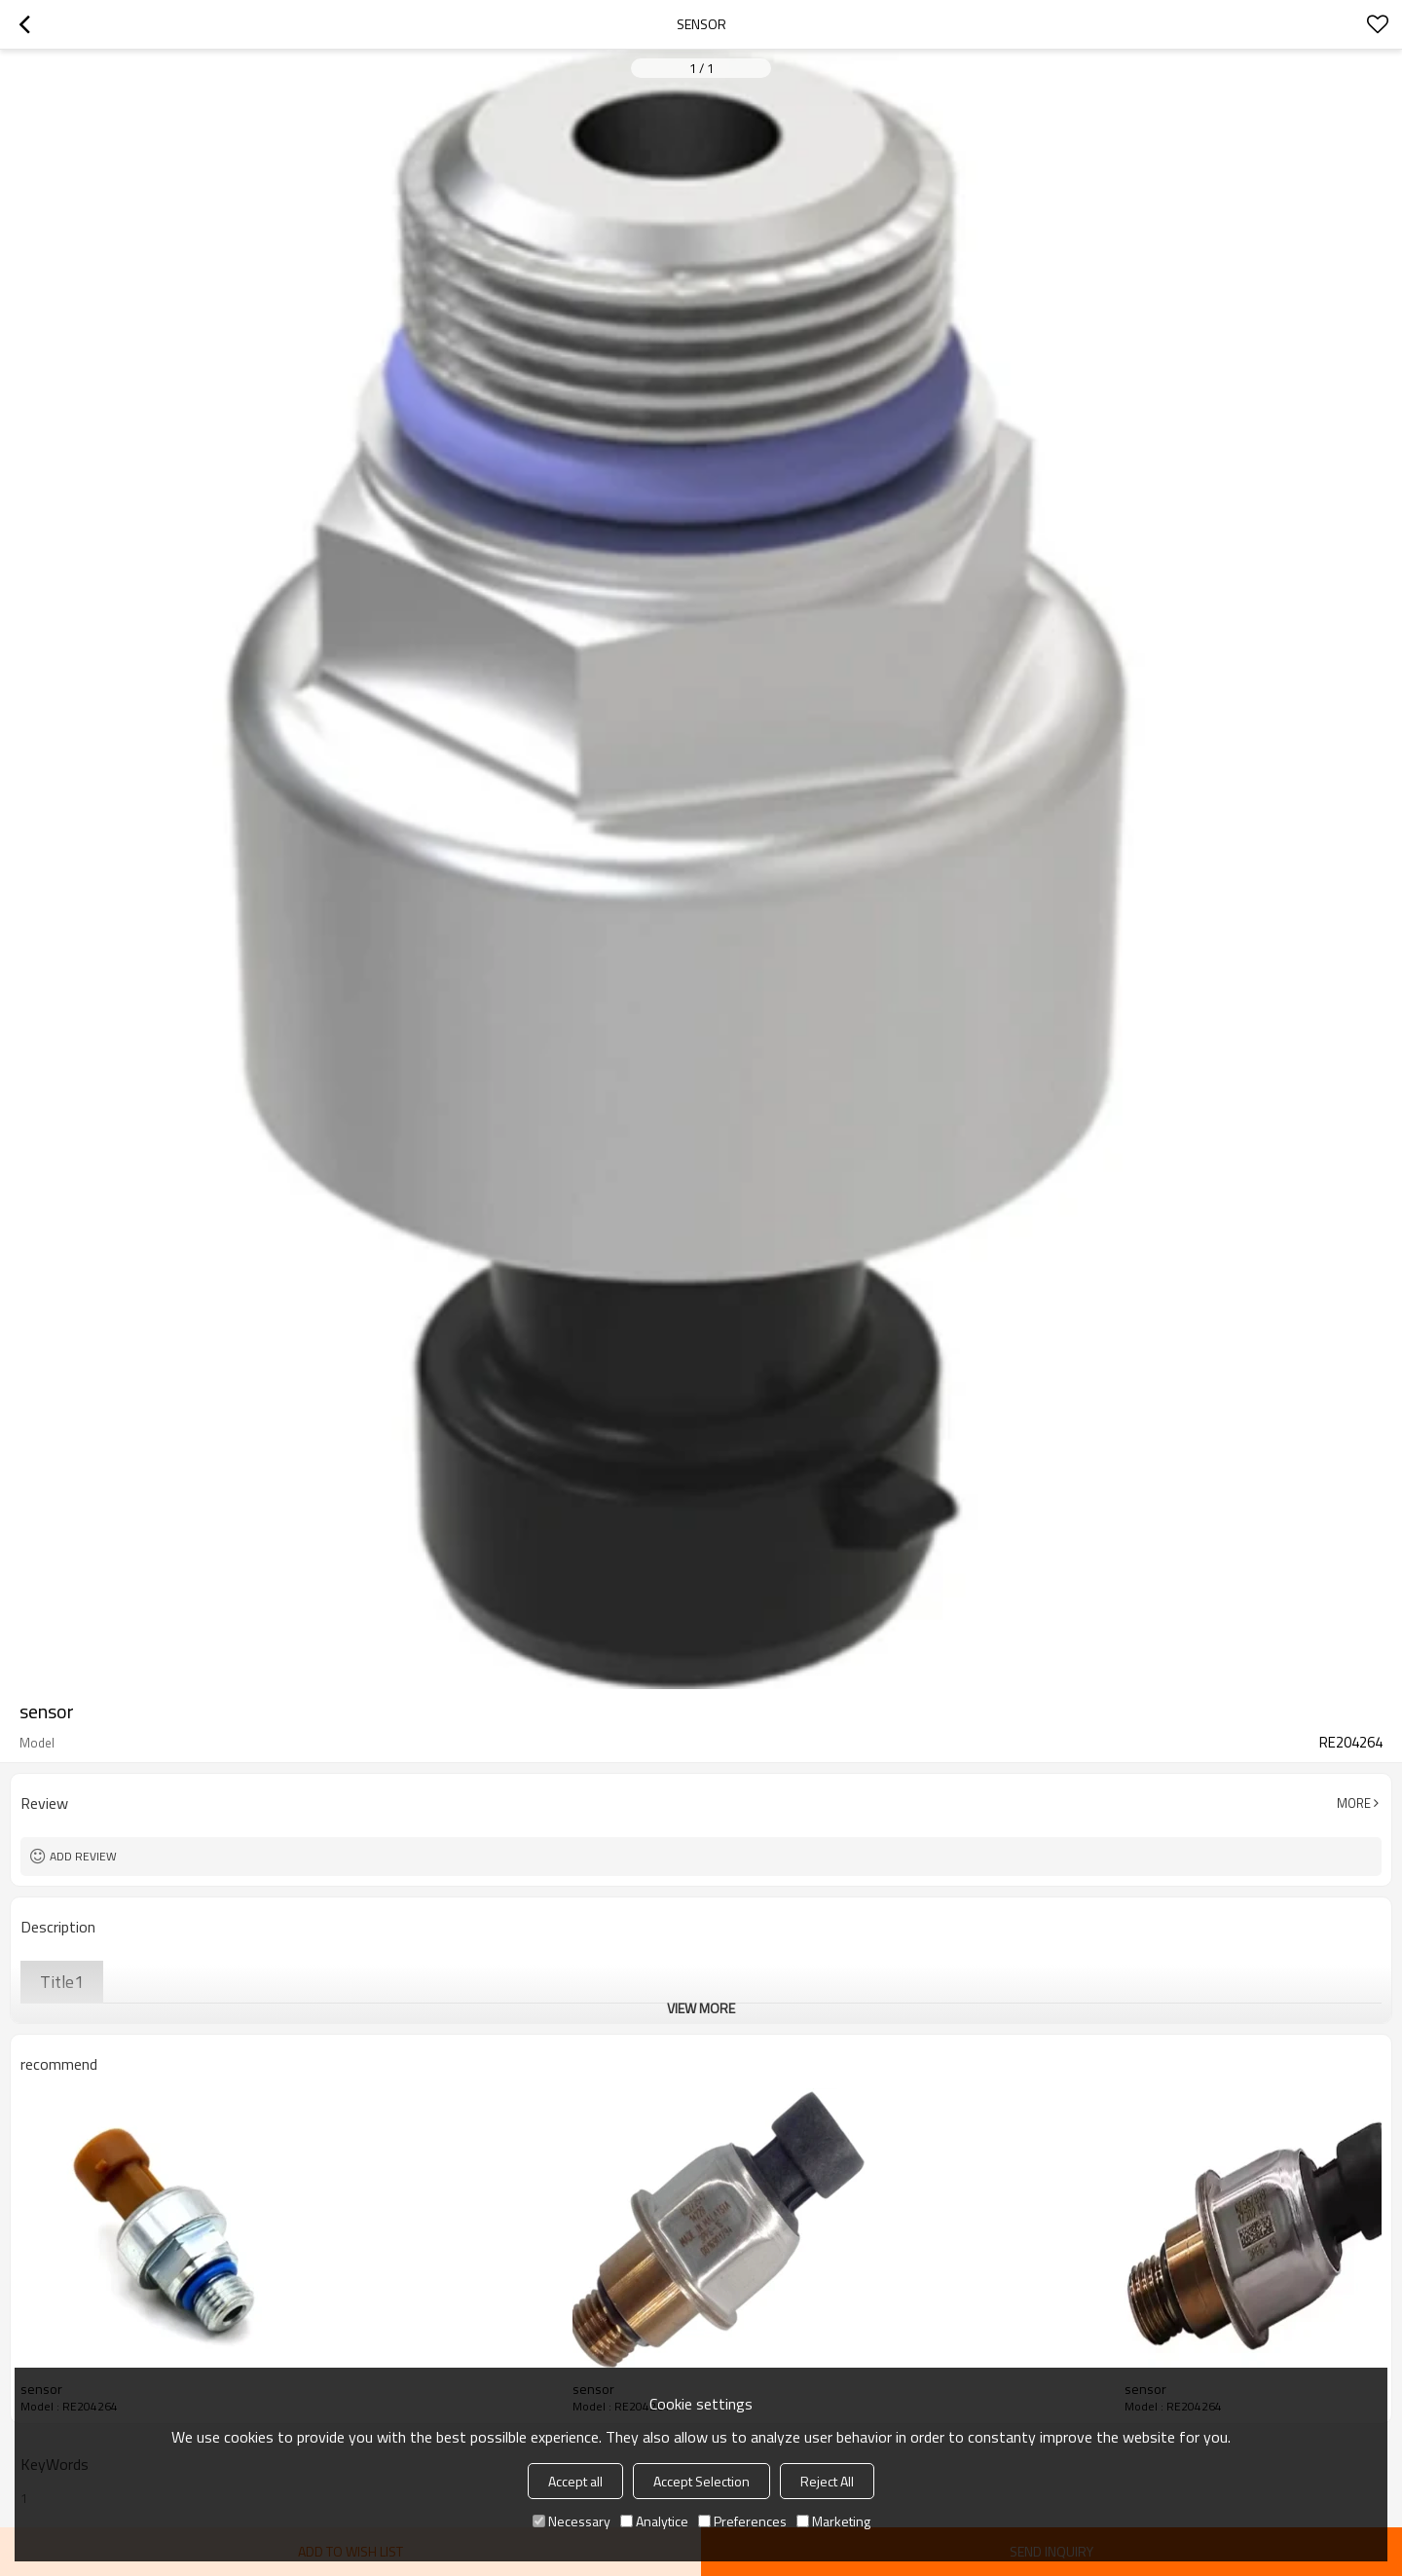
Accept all (575, 2481)
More (1354, 1803)
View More (701, 2008)
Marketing (833, 2521)
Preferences (742, 2521)
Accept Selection (701, 2481)
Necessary (571, 2521)
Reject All (827, 2481)
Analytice (654, 2521)
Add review (83, 1856)
